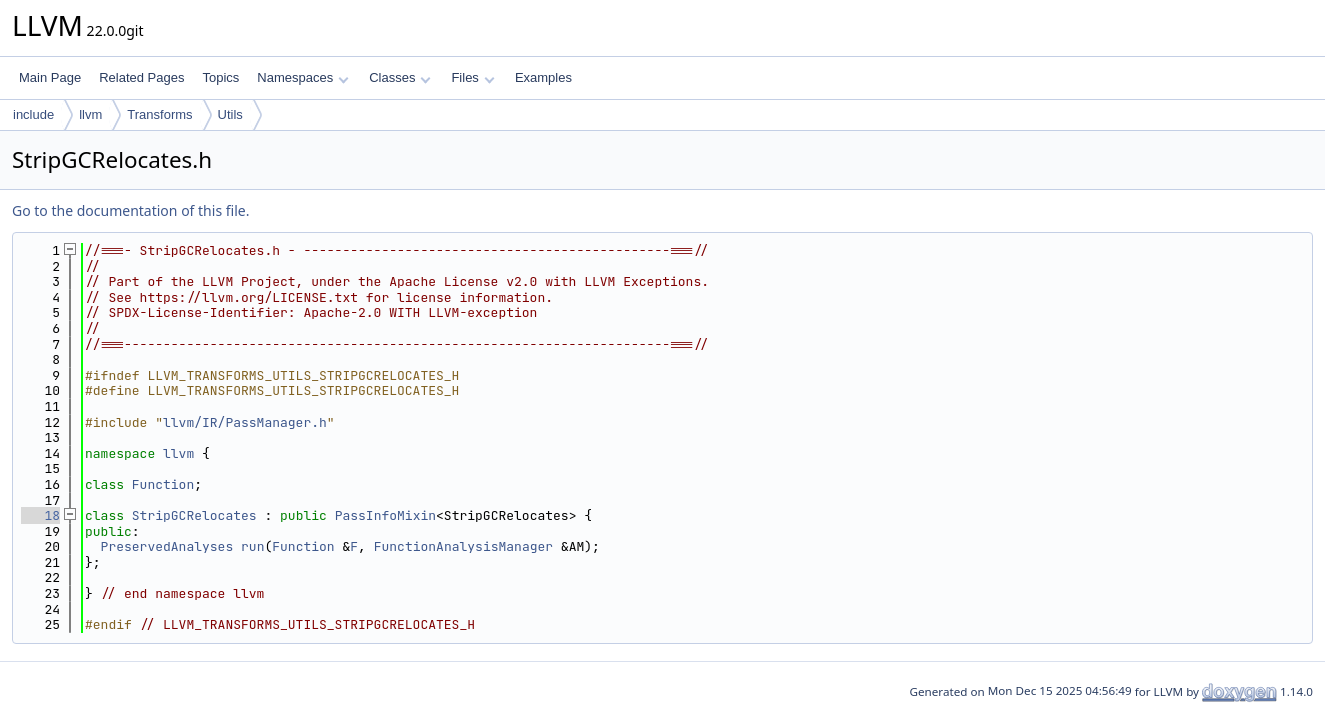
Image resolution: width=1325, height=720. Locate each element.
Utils (230, 114)
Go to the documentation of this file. (130, 210)
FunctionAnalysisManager (463, 546)
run (252, 546)
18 (40, 515)
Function (163, 484)
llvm (90, 114)
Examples (543, 77)
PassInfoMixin (385, 515)
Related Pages (141, 77)
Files (472, 77)
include (33, 114)
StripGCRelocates (194, 515)
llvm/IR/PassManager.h (245, 422)
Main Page (50, 77)
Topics (220, 77)
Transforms (159, 114)
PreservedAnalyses (167, 546)
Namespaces (302, 77)
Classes (400, 77)
